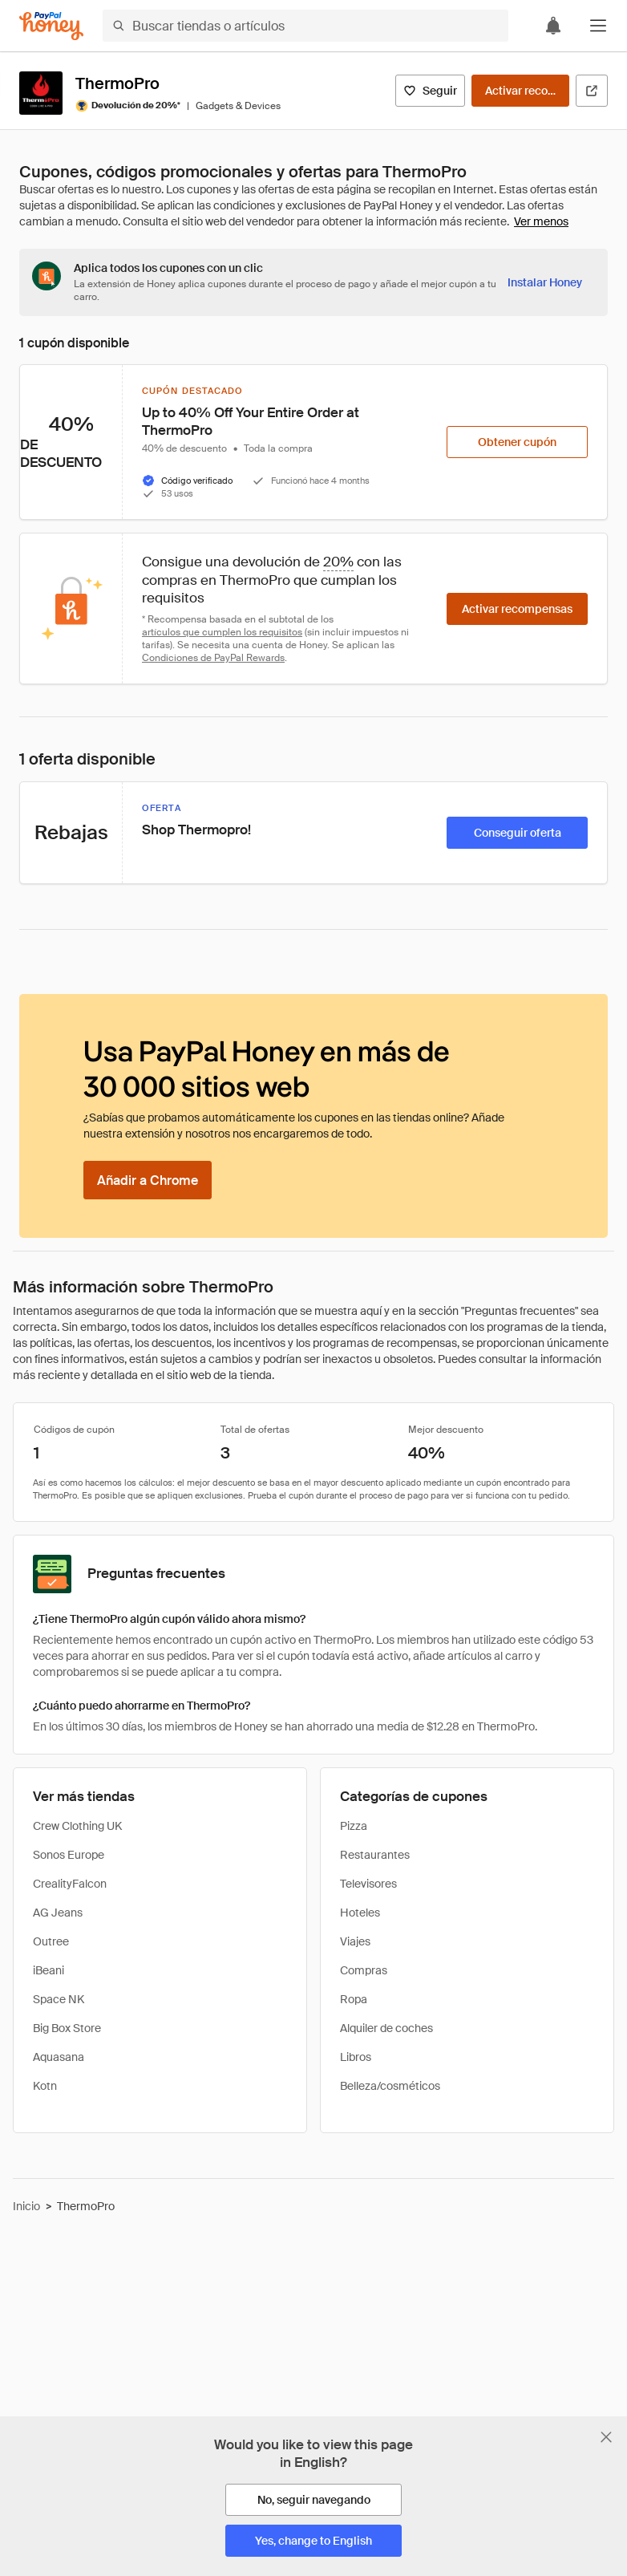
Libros (355, 2057)
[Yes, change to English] (313, 2541)
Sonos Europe (68, 1855)
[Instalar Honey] (545, 282)
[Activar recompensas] (520, 91)
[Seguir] (430, 91)
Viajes (355, 1941)
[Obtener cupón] (517, 442)
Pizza (353, 1826)
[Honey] (51, 26)
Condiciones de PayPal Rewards (213, 657)
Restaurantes (375, 1855)
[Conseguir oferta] (517, 833)
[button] (598, 25)
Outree (51, 1941)
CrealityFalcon (70, 1883)
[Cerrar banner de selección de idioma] (606, 2437)
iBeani (48, 1970)
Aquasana (58, 2057)
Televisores (368, 1883)
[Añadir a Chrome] (147, 1180)
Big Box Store (67, 2028)
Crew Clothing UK (77, 1826)
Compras (363, 1970)
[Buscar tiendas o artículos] (305, 26)
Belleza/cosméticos (390, 2086)
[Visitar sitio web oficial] (592, 91)
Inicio (26, 2206)
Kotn (45, 2086)
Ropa (353, 1999)
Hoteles (360, 1912)
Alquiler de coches (386, 2028)
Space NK (58, 1999)
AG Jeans (58, 1912)
